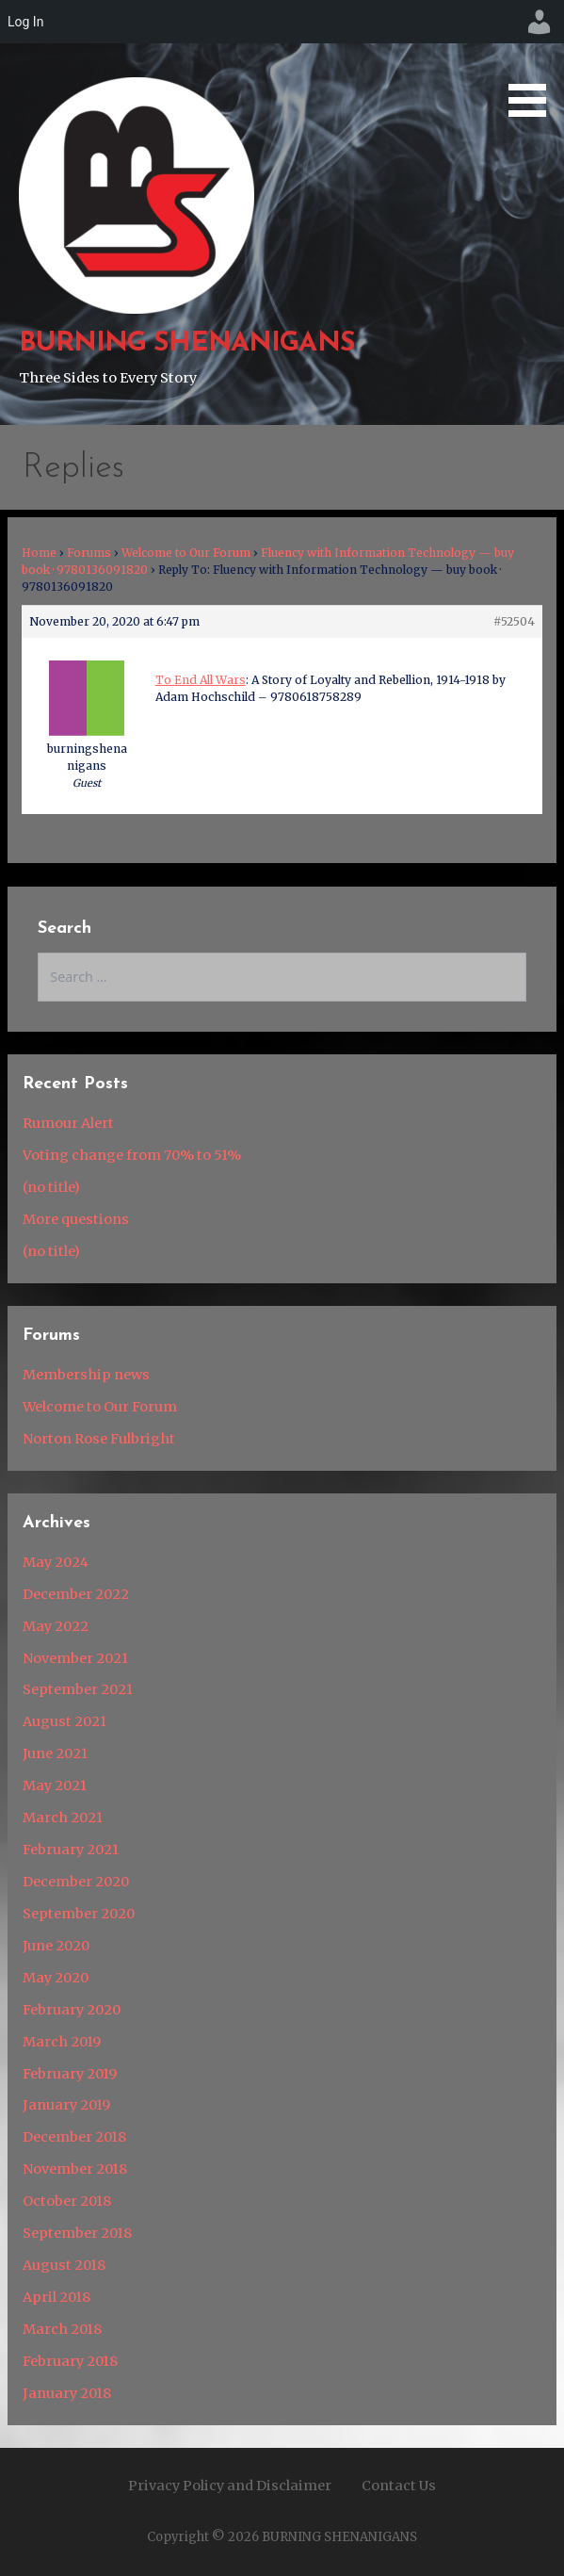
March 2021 (63, 1817)
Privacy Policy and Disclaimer (229, 2485)
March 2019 (62, 2041)
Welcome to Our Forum (185, 553)
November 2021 (75, 1658)
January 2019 (66, 2104)
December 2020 (76, 1881)
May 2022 (56, 1626)
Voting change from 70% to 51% (132, 1155)
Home (39, 553)
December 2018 (74, 2136)
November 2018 (75, 2168)
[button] (534, 61)
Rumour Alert (68, 1123)
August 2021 (64, 1721)
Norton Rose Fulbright (99, 1438)
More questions (76, 1219)
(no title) (51, 1187)
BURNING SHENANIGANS (186, 343)
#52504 (514, 621)
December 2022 (76, 1594)
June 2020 (56, 1945)
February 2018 (70, 2361)
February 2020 (72, 2009)
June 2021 (55, 1753)
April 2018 (56, 2297)
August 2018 (64, 2265)
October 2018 (67, 2201)
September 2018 (77, 2233)
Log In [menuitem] (25, 21)
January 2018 (67, 2393)
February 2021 (71, 1849)
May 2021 (55, 1785)
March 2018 (62, 2329)
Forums (89, 553)
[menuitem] (539, 21)
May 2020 (56, 1977)
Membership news (86, 1374)
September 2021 (78, 1689)
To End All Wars (200, 680)
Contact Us (399, 2485)
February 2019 (70, 2073)
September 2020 (79, 1913)
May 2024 (56, 1562)
